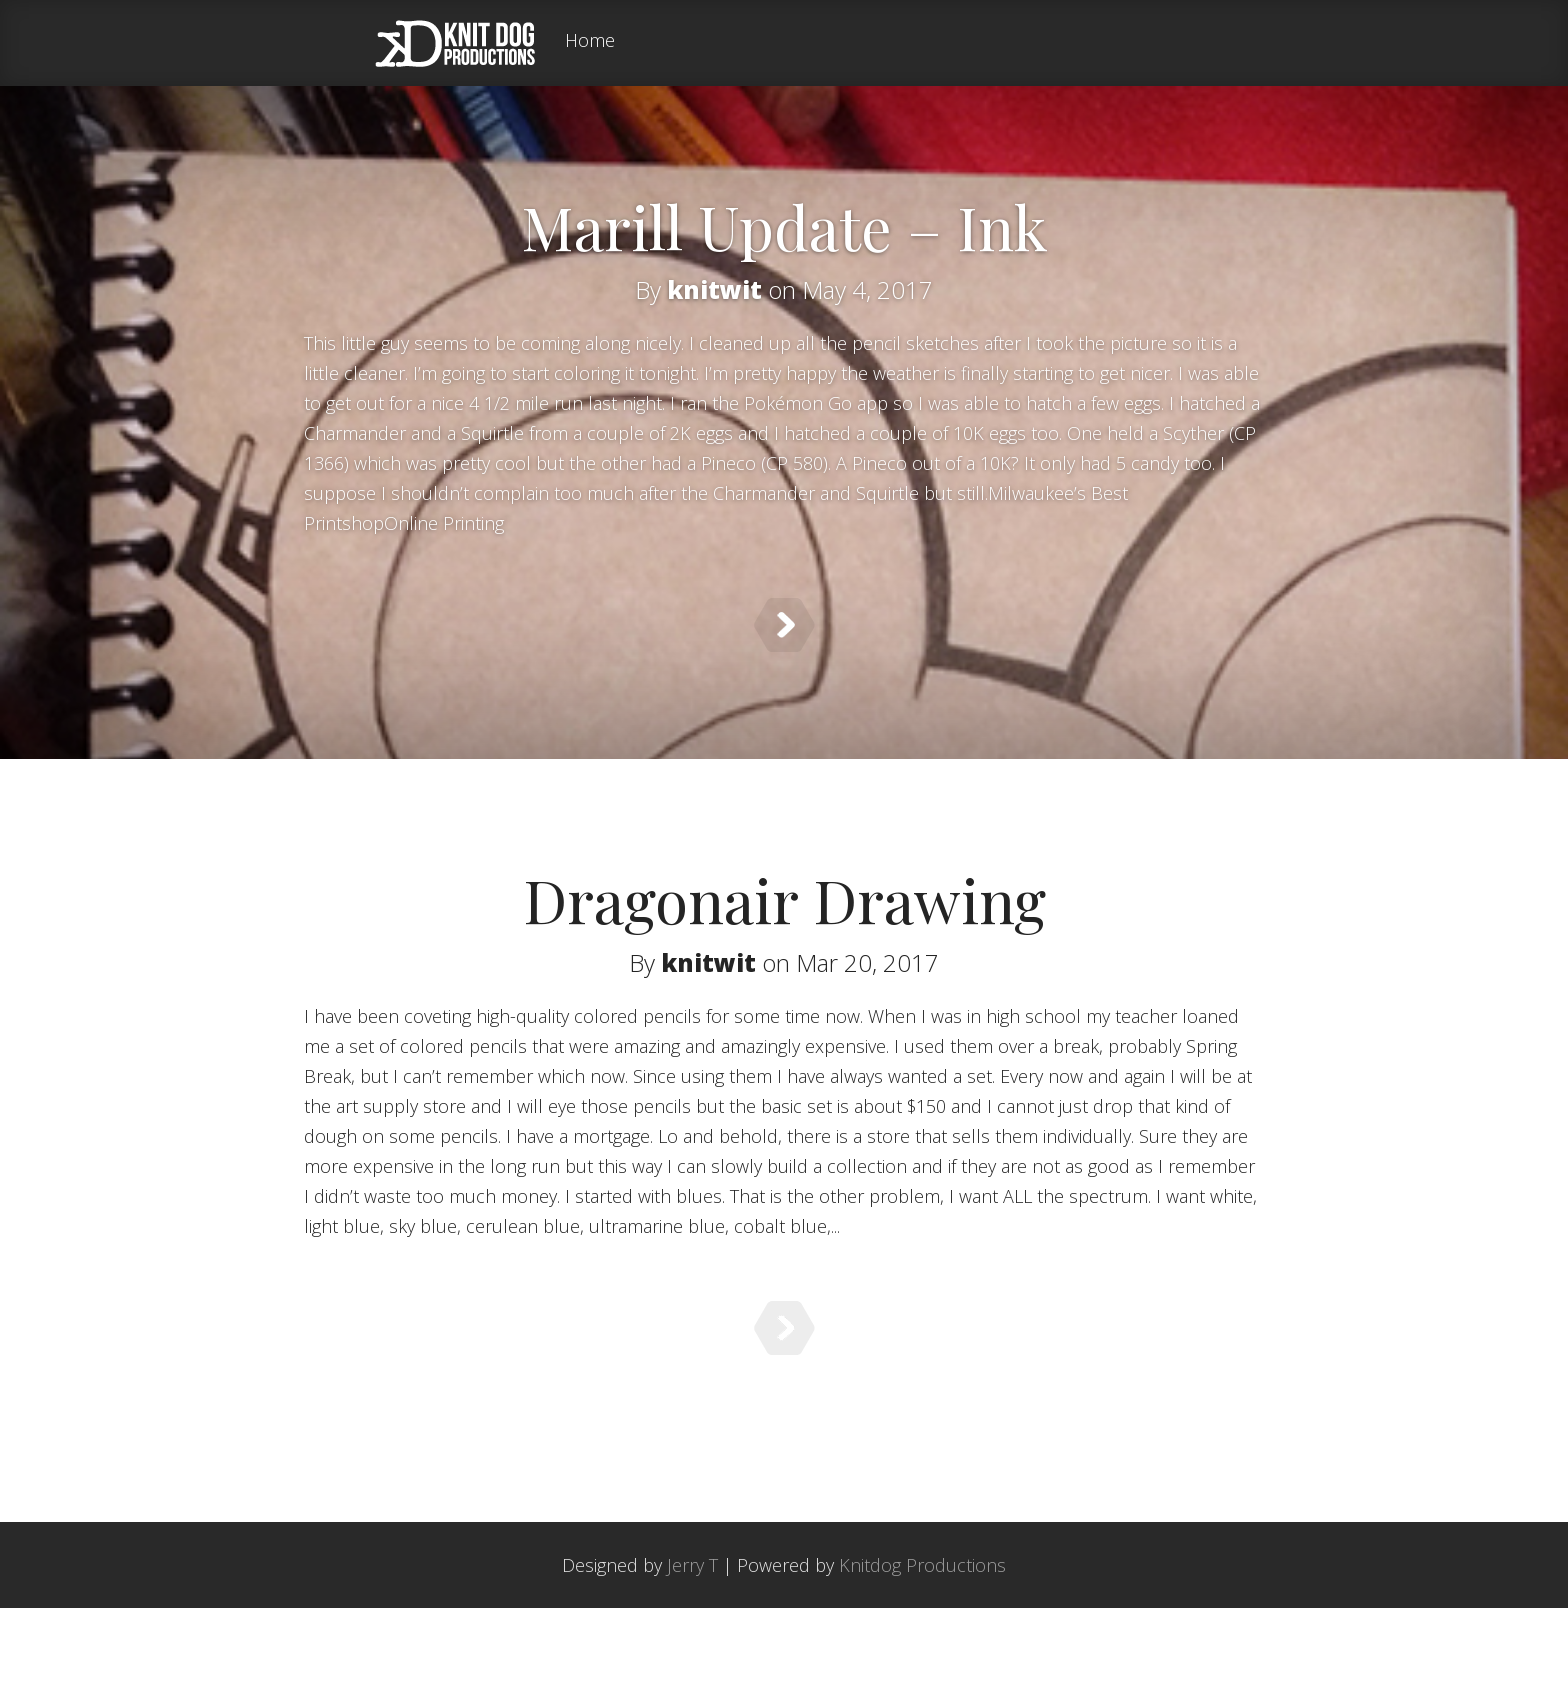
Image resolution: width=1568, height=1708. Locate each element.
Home (590, 41)
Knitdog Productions (922, 1665)
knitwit (714, 289)
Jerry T (692, 1665)
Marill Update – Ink (784, 226)
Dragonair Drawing (784, 936)
